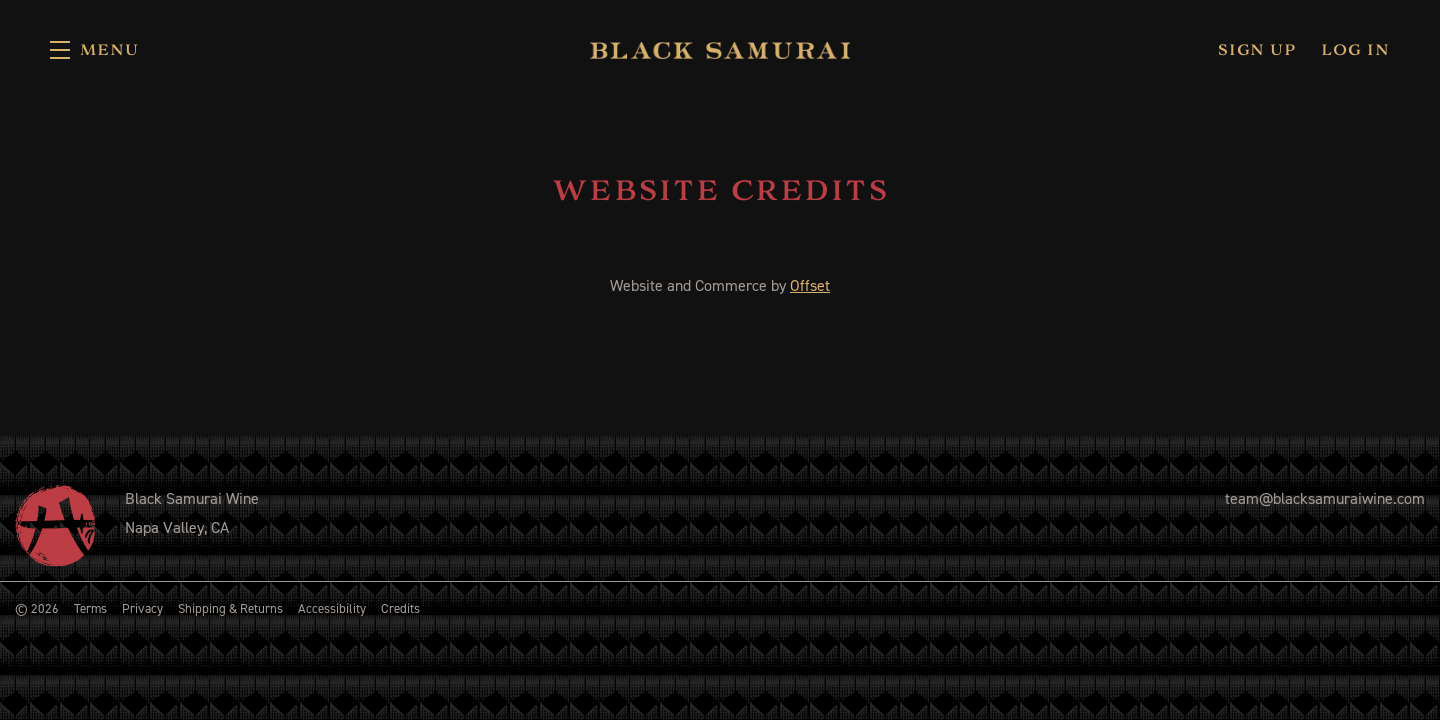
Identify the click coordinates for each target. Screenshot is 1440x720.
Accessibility (332, 608)
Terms (90, 608)
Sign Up (1257, 50)
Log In (1355, 50)
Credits (400, 608)
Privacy (142, 608)
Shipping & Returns (230, 608)
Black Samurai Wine (720, 50)
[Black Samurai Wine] (55, 525)
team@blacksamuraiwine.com (1325, 498)
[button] (94, 50)
